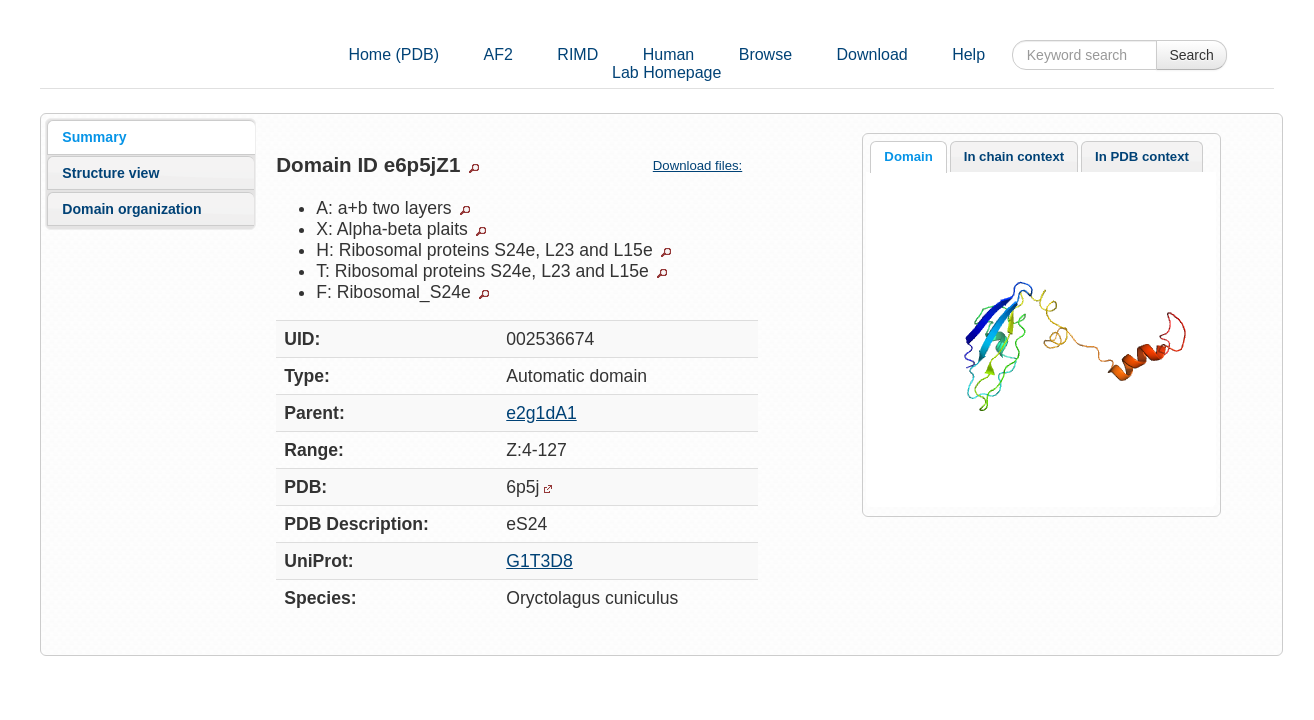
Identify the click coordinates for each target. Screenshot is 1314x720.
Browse (765, 54)
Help (968, 54)
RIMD (577, 54)
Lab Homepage (666, 72)
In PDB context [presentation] (1142, 156)
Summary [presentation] (94, 137)
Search (1191, 55)
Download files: (705, 165)
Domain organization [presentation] (131, 209)
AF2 (498, 54)
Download (872, 54)
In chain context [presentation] (1014, 156)
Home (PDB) (393, 54)
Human (669, 54)
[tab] (151, 137)
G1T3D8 (539, 561)
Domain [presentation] (908, 156)
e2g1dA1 (541, 413)
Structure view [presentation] (110, 173)
